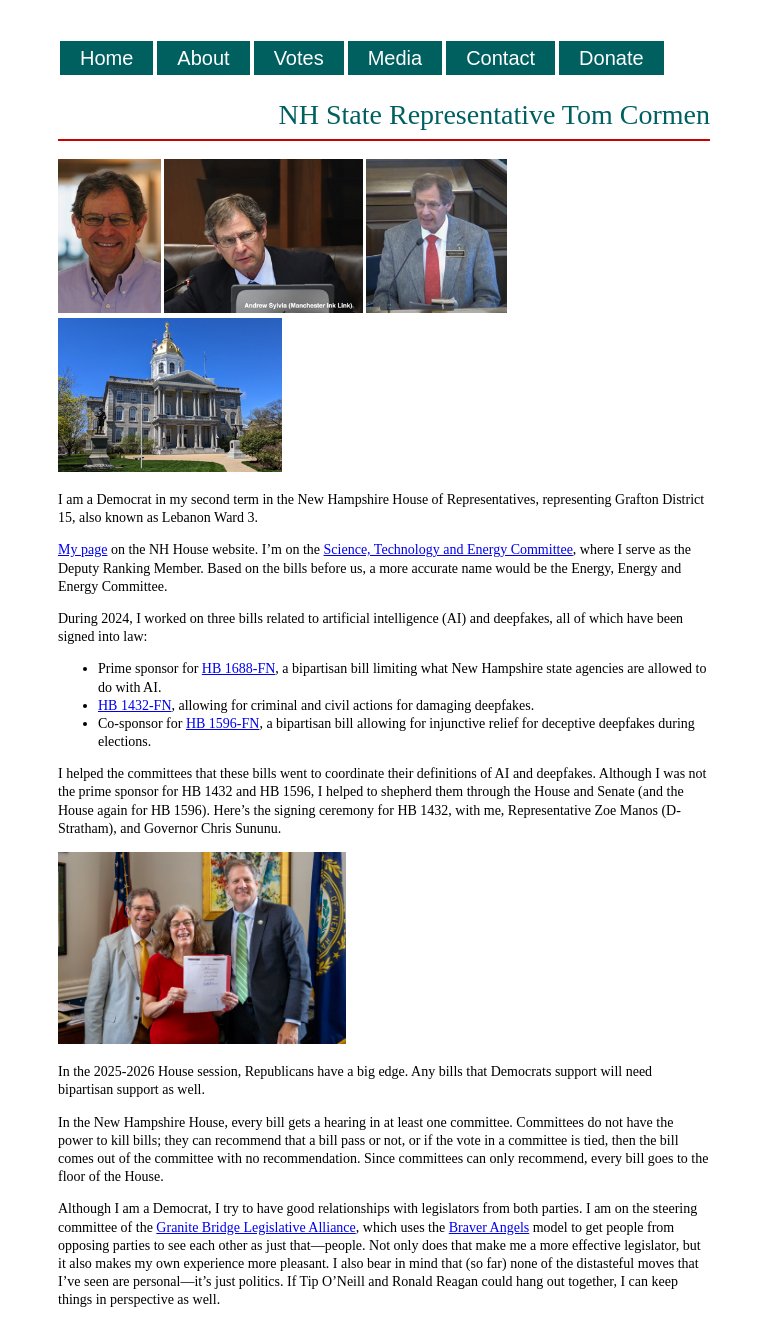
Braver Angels (489, 1227)
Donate (611, 58)
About (203, 58)
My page (82, 549)
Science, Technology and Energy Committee (448, 549)
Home (106, 58)
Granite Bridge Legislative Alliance (255, 1227)
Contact (500, 58)
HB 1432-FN (135, 705)
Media (395, 58)
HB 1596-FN (223, 723)
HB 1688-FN (239, 668)
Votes (299, 58)
